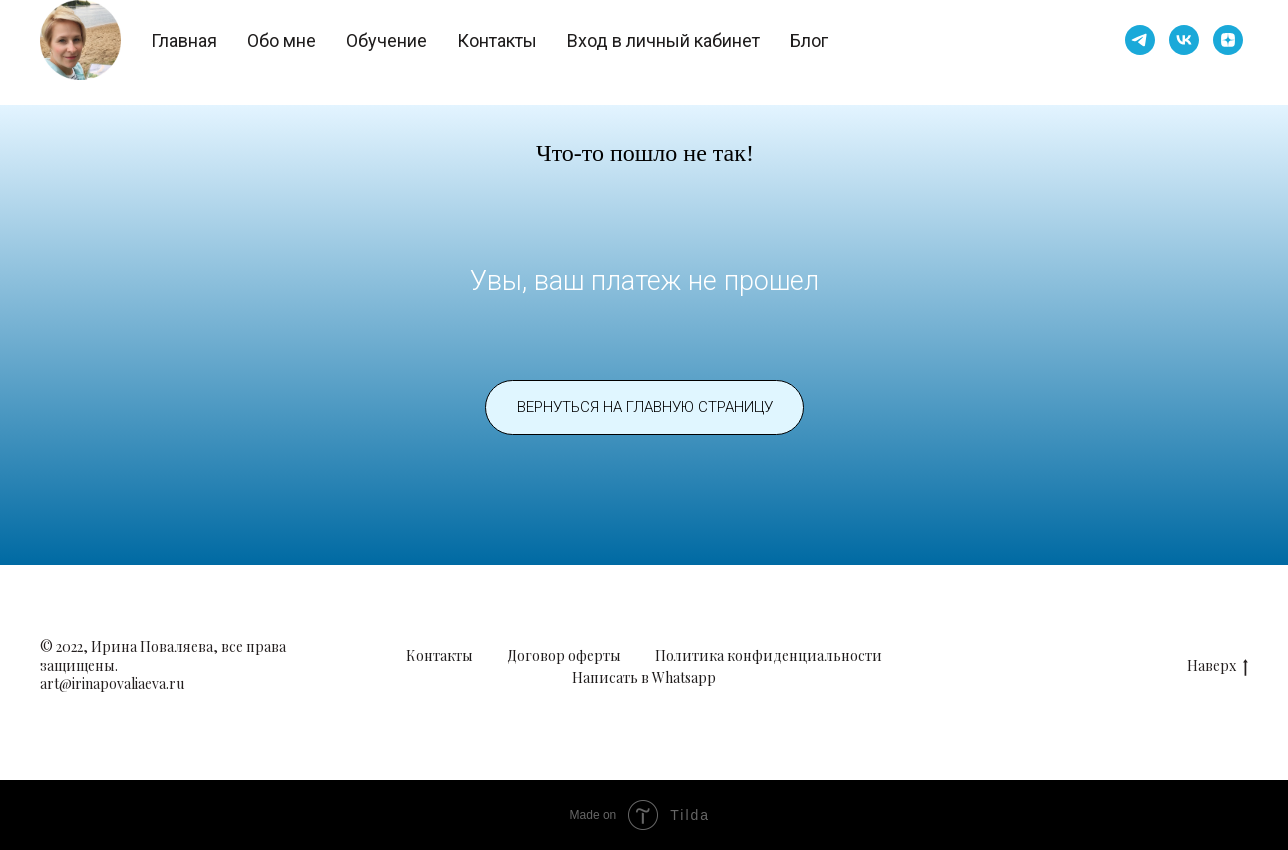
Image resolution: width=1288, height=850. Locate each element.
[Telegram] (1140, 40)
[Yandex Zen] (1228, 40)
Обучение (386, 40)
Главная (184, 40)
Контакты (497, 40)
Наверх (1217, 666)
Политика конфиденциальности (768, 655)
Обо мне (281, 40)
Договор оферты (564, 655)
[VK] (1184, 40)
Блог (809, 40)
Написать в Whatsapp (644, 677)
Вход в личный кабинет (663, 40)
